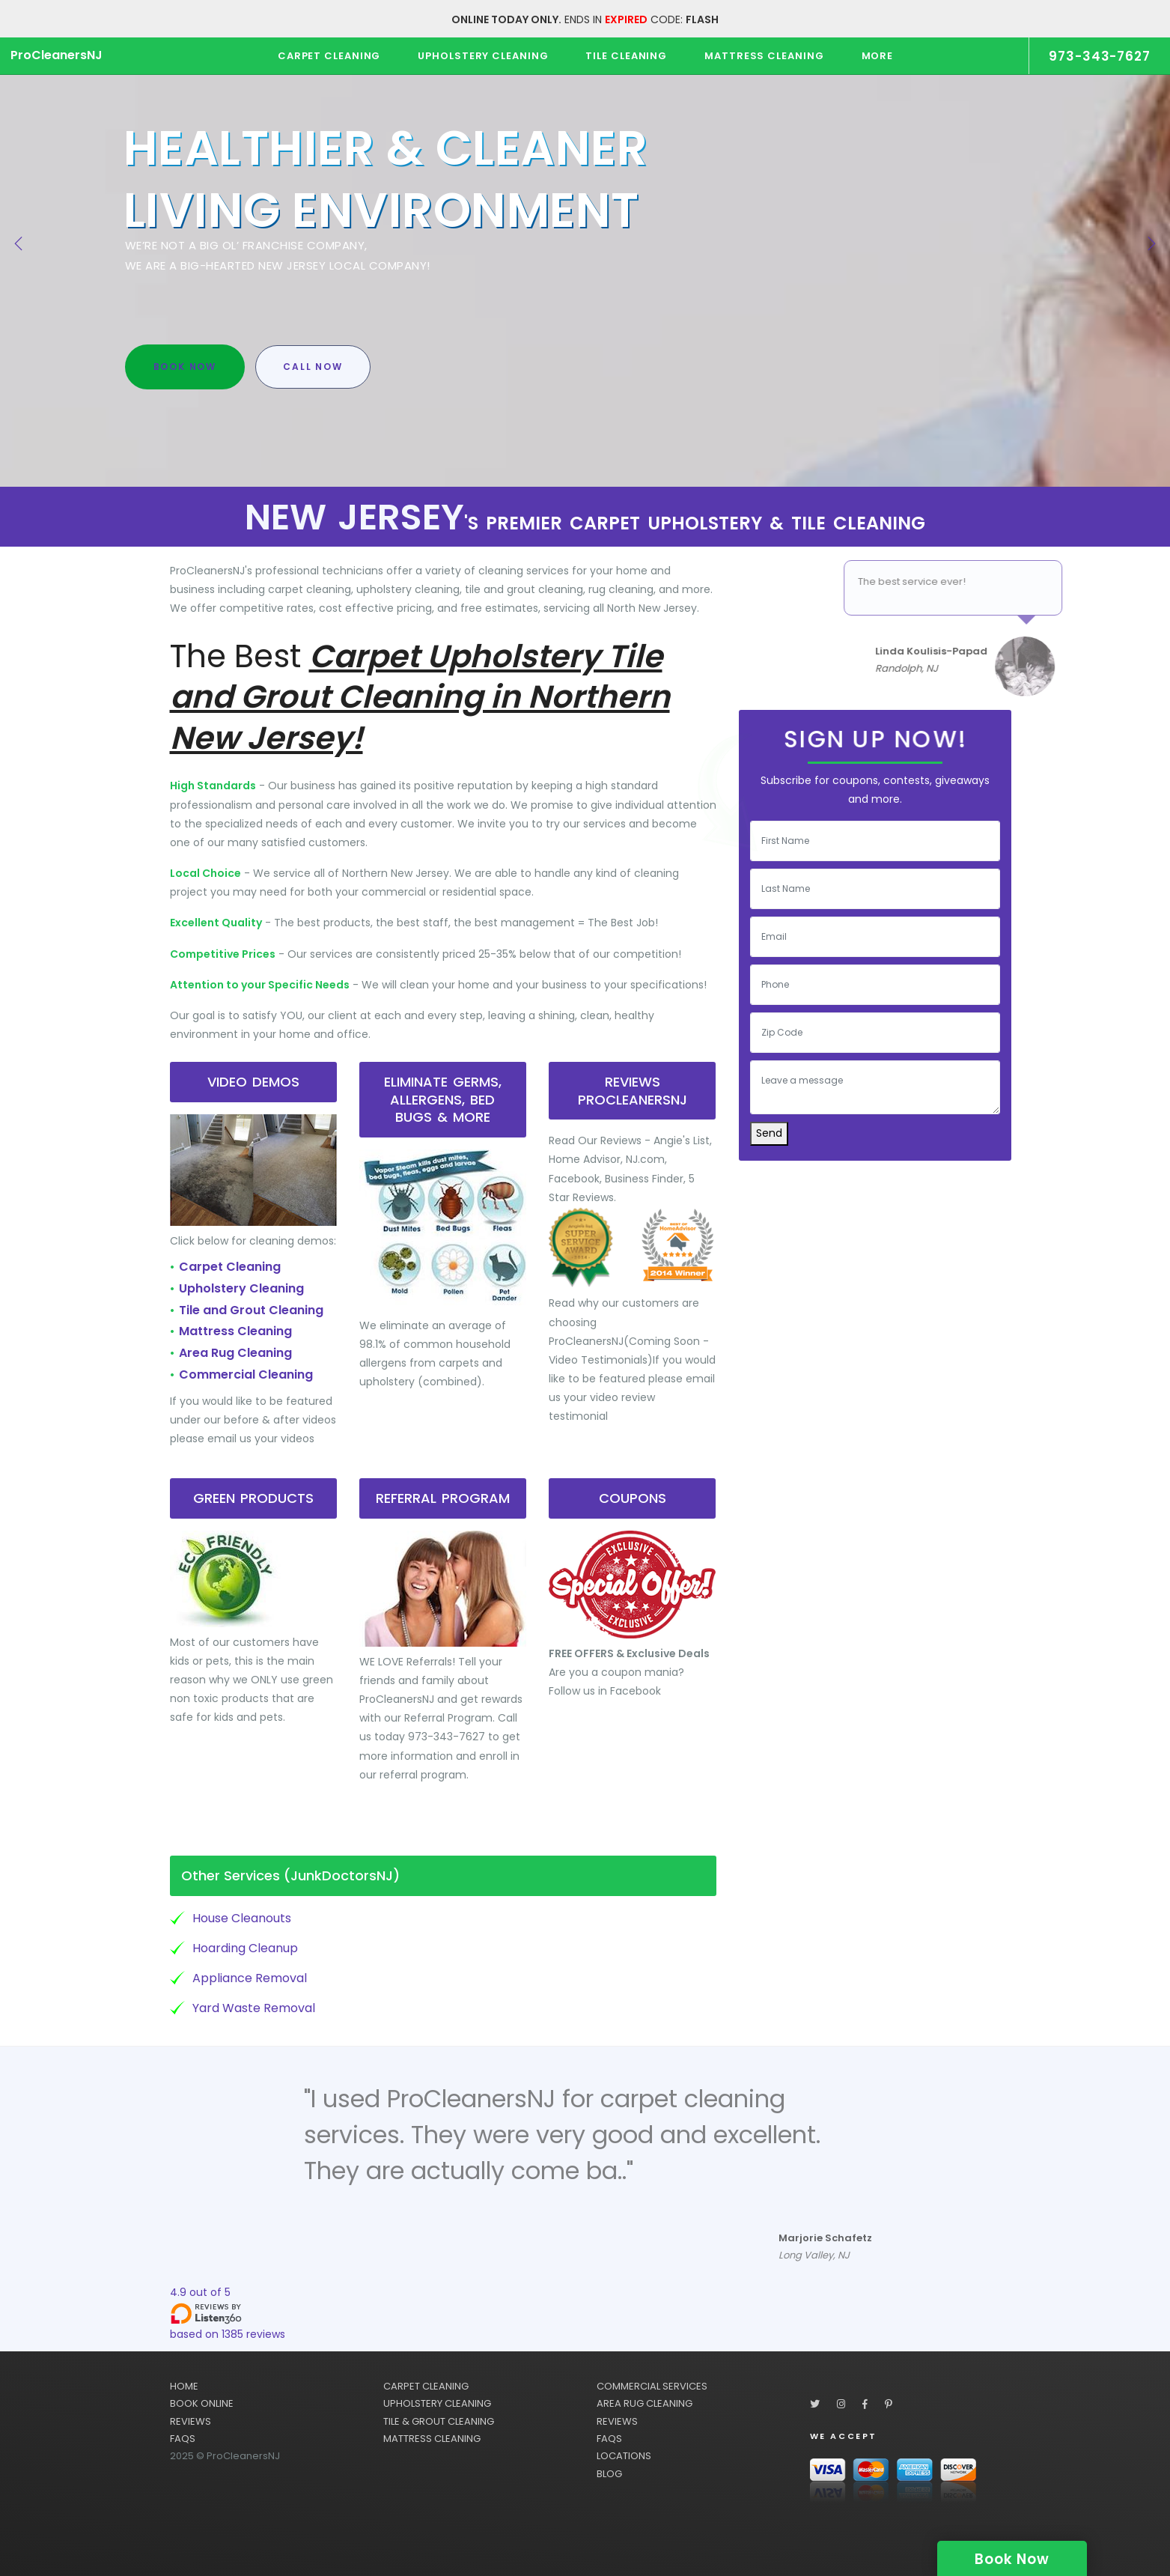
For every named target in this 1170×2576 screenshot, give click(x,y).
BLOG (609, 2474)
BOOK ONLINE (202, 2403)
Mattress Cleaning (235, 1331)
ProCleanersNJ (56, 55)
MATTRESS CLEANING (432, 2438)
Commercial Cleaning (246, 1374)
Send (769, 1133)
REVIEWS (190, 2421)
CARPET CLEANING (426, 2386)
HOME (184, 2386)
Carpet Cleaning (230, 1266)
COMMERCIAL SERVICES (652, 2386)
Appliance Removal (249, 1978)
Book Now (184, 366)
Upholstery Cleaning (241, 1288)
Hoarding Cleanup (245, 1948)
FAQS (182, 2438)
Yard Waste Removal (253, 2008)
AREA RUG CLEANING (644, 2403)
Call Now (312, 366)
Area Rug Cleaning (235, 1352)
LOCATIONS (624, 2456)
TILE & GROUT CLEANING (438, 2421)
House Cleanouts (241, 1918)
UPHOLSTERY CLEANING (437, 2403)
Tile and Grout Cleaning (251, 1310)
